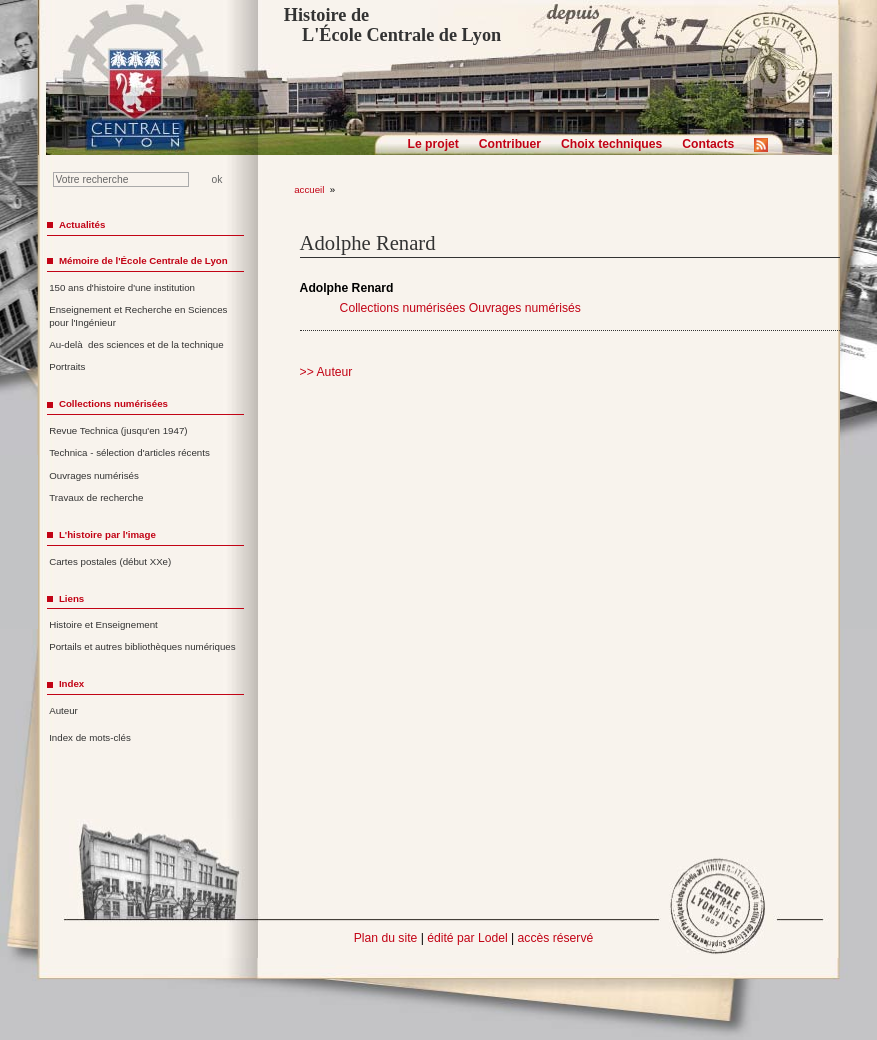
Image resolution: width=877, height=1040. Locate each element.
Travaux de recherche (96, 497)
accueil (309, 189)
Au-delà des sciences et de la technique (136, 344)
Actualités (82, 224)
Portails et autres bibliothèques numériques (142, 646)
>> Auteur (326, 372)
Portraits (67, 366)
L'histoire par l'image (107, 534)
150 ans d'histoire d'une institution (122, 287)
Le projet (433, 144)
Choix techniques (611, 144)
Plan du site (386, 938)
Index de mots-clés (90, 737)
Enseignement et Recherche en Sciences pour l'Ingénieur (138, 316)
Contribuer (510, 144)
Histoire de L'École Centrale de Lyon (392, 25)
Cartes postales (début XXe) (110, 561)
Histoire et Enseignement (103, 624)
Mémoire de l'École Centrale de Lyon (143, 260)
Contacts (708, 144)
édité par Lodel (467, 938)
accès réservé (556, 938)
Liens (71, 598)
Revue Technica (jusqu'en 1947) (118, 430)
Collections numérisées (403, 308)
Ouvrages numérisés (525, 308)
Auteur (63, 710)
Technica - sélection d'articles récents (129, 452)
